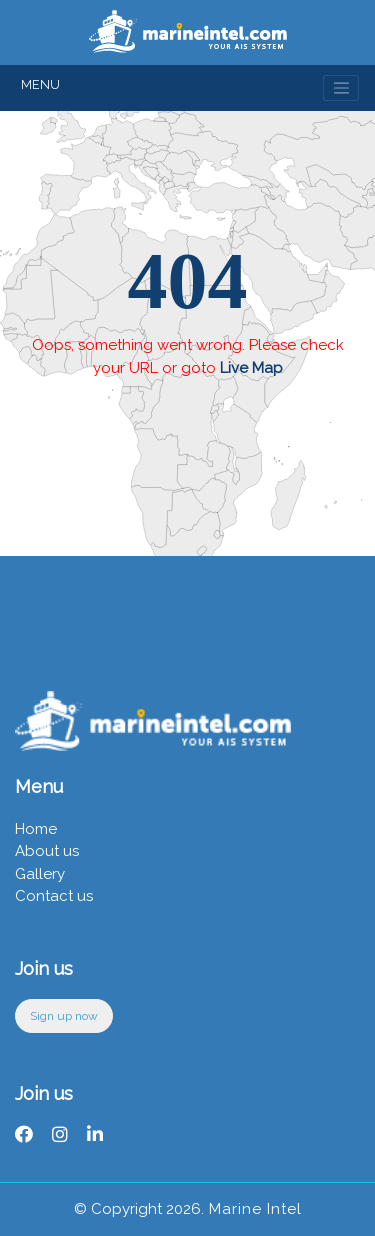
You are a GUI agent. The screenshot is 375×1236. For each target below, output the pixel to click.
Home (36, 829)
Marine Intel (253, 1209)
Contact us (54, 896)
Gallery (40, 874)
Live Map (251, 368)
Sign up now (64, 1016)
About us (47, 851)
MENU (40, 84)
